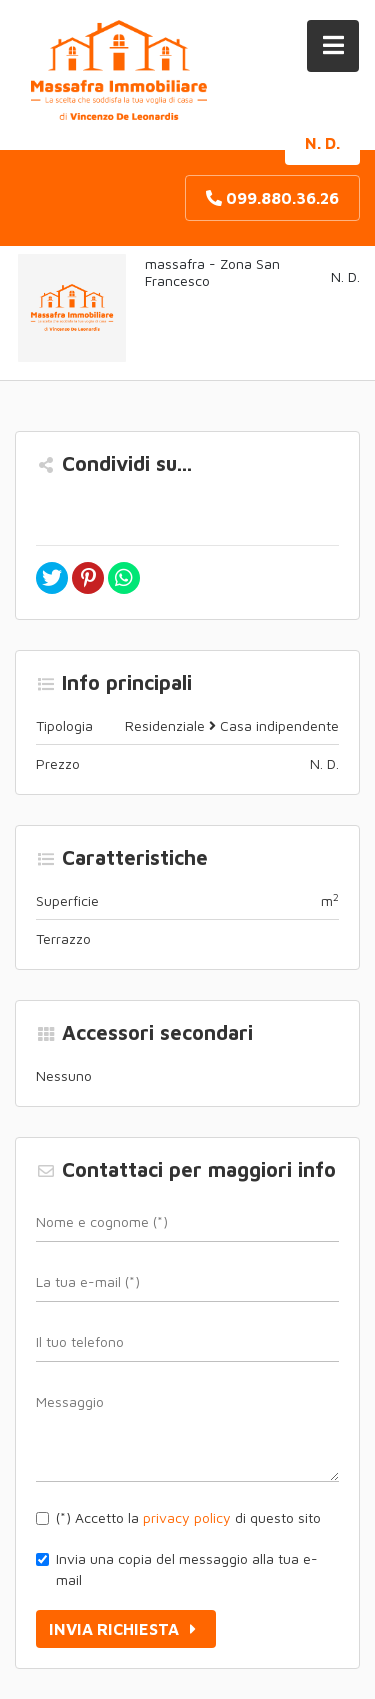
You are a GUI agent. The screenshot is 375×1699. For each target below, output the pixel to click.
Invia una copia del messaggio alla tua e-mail (187, 1569)
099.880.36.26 (272, 198)
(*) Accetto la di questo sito (188, 1517)
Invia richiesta (126, 1629)
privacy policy (187, 1517)
